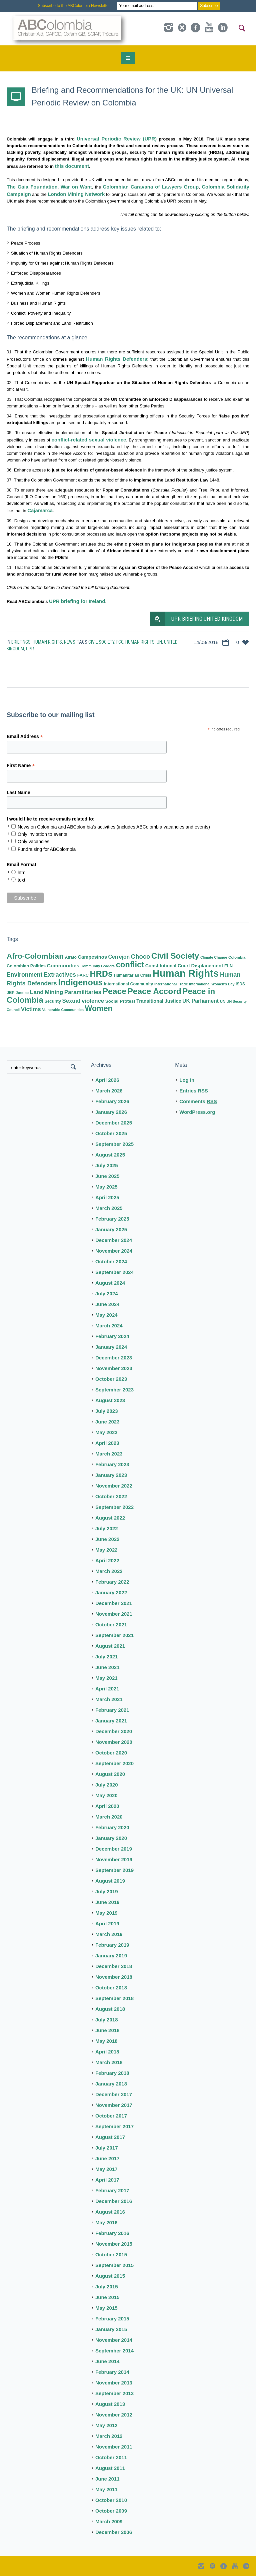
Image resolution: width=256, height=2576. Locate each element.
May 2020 (106, 1795)
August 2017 (110, 2137)
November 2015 (113, 2244)
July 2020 (106, 1785)
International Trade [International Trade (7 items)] (171, 984)
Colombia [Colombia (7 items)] (236, 957)
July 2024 (106, 1293)
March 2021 (109, 1699)
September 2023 (114, 1389)
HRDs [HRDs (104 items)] (101, 973)
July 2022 (106, 1528)
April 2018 (107, 2051)
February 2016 (112, 2233)
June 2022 (107, 1539)
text (21, 880)
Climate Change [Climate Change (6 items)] (213, 957)
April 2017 (107, 2180)
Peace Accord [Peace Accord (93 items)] (154, 991)
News (69, 642)
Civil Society (101, 642)
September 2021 (114, 1635)
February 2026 (112, 1101)
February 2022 (112, 1582)
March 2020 (109, 1817)
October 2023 (111, 1379)
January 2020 (111, 1838)
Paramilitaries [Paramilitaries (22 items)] (82, 992)
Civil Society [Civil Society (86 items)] (175, 955)
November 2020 (113, 1742)
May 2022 (106, 1550)
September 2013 (114, 2393)
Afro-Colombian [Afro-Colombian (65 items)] (35, 956)
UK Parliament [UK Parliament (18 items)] (200, 1001)
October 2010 (111, 2500)
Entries (193, 1090)
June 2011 (107, 2479)
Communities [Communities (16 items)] (63, 965)
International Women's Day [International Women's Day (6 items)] (211, 984)
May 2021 (106, 1678)
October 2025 (111, 1133)
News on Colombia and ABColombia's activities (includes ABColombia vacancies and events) (114, 827)
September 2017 (114, 2126)
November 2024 (113, 1251)
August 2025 (110, 1155)
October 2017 (111, 2116)
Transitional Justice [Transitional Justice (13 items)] (158, 1001)
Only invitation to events (42, 834)
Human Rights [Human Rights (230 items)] (185, 973)
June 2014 (107, 2361)
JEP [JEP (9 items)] (11, 992)
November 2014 (113, 2340)
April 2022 (107, 1560)
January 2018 (111, 2083)
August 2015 (110, 2276)
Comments (198, 1101)
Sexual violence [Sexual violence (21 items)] (83, 1001)
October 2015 (111, 2254)
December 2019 (113, 1849)
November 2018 (113, 1977)
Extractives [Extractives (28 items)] (60, 974)
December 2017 (113, 2094)
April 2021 (107, 1688)
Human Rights (47, 642)
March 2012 (109, 2436)
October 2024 (111, 1261)
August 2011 (110, 2468)
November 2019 (113, 1859)
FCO (119, 642)
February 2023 (112, 1464)
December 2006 (113, 2532)
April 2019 (107, 1923)
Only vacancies (33, 841)
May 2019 (106, 1913)
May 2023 (106, 1432)
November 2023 (113, 1368)
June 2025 (107, 1176)
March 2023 (109, 1454)
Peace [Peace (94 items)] (114, 991)
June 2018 (107, 2030)
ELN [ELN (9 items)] (228, 966)
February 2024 (112, 1336)
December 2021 (113, 1603)
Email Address (25, 736)
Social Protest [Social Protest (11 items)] (120, 1001)
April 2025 (107, 1197)
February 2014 (112, 2372)
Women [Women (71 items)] (99, 1008)
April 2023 (107, 1443)
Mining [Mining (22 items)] (54, 992)
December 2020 (113, 1731)
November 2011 (113, 2447)
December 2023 (113, 1357)
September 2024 (114, 1272)
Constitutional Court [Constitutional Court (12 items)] (167, 965)
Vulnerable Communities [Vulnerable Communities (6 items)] (63, 1010)
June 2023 (107, 1421)
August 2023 (110, 1400)
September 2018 (114, 1998)
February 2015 (112, 2318)
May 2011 (106, 2489)
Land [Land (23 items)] (37, 992)
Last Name (18, 792)
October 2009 (111, 2511)
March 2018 (109, 2062)
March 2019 (109, 1934)
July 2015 (106, 2286)
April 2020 (107, 1806)
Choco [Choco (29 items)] (140, 956)
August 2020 (110, 1774)
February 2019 (112, 1945)
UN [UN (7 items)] (222, 1001)
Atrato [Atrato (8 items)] (71, 957)
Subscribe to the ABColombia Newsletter (74, 5)
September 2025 (114, 1144)
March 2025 (109, 1208)
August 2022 (110, 1518)
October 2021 (111, 1624)
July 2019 (106, 1891)
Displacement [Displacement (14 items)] (207, 965)
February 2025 (112, 1219)
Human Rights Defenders (116, 359)
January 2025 (111, 1229)
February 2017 (112, 2190)
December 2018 (113, 1966)
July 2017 (106, 2148)
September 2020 (114, 1763)
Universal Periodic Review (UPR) (117, 138)
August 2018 (110, 2009)
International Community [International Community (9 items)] (128, 984)
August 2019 (110, 1881)
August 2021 (110, 1646)
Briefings (21, 642)
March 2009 (109, 2521)
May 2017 (106, 2169)
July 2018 (106, 2019)
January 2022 (111, 1592)
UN (159, 642)
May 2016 (106, 2222)
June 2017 (107, 2158)
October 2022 (111, 1496)
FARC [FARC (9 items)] (83, 975)
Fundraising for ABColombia (47, 849)
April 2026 (107, 1080)
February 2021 (112, 1710)
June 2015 (107, 2297)
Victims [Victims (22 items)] (31, 1009)
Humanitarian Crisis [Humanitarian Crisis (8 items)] (132, 975)
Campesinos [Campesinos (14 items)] (92, 957)
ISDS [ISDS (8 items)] (240, 984)
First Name (21, 765)
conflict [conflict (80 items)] (130, 964)
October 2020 (111, 1752)
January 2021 (111, 1720)
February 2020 (112, 1827)
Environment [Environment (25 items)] (24, 974)
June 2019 (107, 1902)
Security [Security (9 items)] (53, 1001)
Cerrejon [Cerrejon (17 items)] (119, 957)
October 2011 (111, 2457)
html (22, 872)
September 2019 (114, 1870)
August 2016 (110, 2212)
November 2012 (113, 2415)
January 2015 (111, 2329)
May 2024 (106, 1315)
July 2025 (106, 1165)
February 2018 (112, 2073)
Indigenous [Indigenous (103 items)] (80, 982)
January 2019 (111, 1955)
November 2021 (113, 1614)
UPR (30, 648)
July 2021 (106, 1656)
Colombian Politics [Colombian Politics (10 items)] (26, 965)
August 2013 (110, 2404)
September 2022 (114, 1507)
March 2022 (109, 1571)
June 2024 (107, 1304)
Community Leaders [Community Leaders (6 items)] (98, 966)
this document (72, 166)
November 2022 (113, 1486)
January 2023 (111, 1475)
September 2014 (114, 2350)
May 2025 (106, 1187)
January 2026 (111, 1112)
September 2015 (114, 2265)
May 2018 (106, 2041)
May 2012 (106, 2425)
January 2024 (111, 1347)
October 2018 (111, 1987)
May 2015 (106, 2308)
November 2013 (113, 2382)
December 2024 (113, 1240)
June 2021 (107, 1667)
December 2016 (113, 2201)
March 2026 (109, 1090)
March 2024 (109, 1325)
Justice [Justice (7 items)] (22, 993)
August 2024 (110, 1283)
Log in (186, 1080)
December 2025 (113, 1122)
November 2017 (113, 2105)
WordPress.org (197, 1112)
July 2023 (106, 1411)
